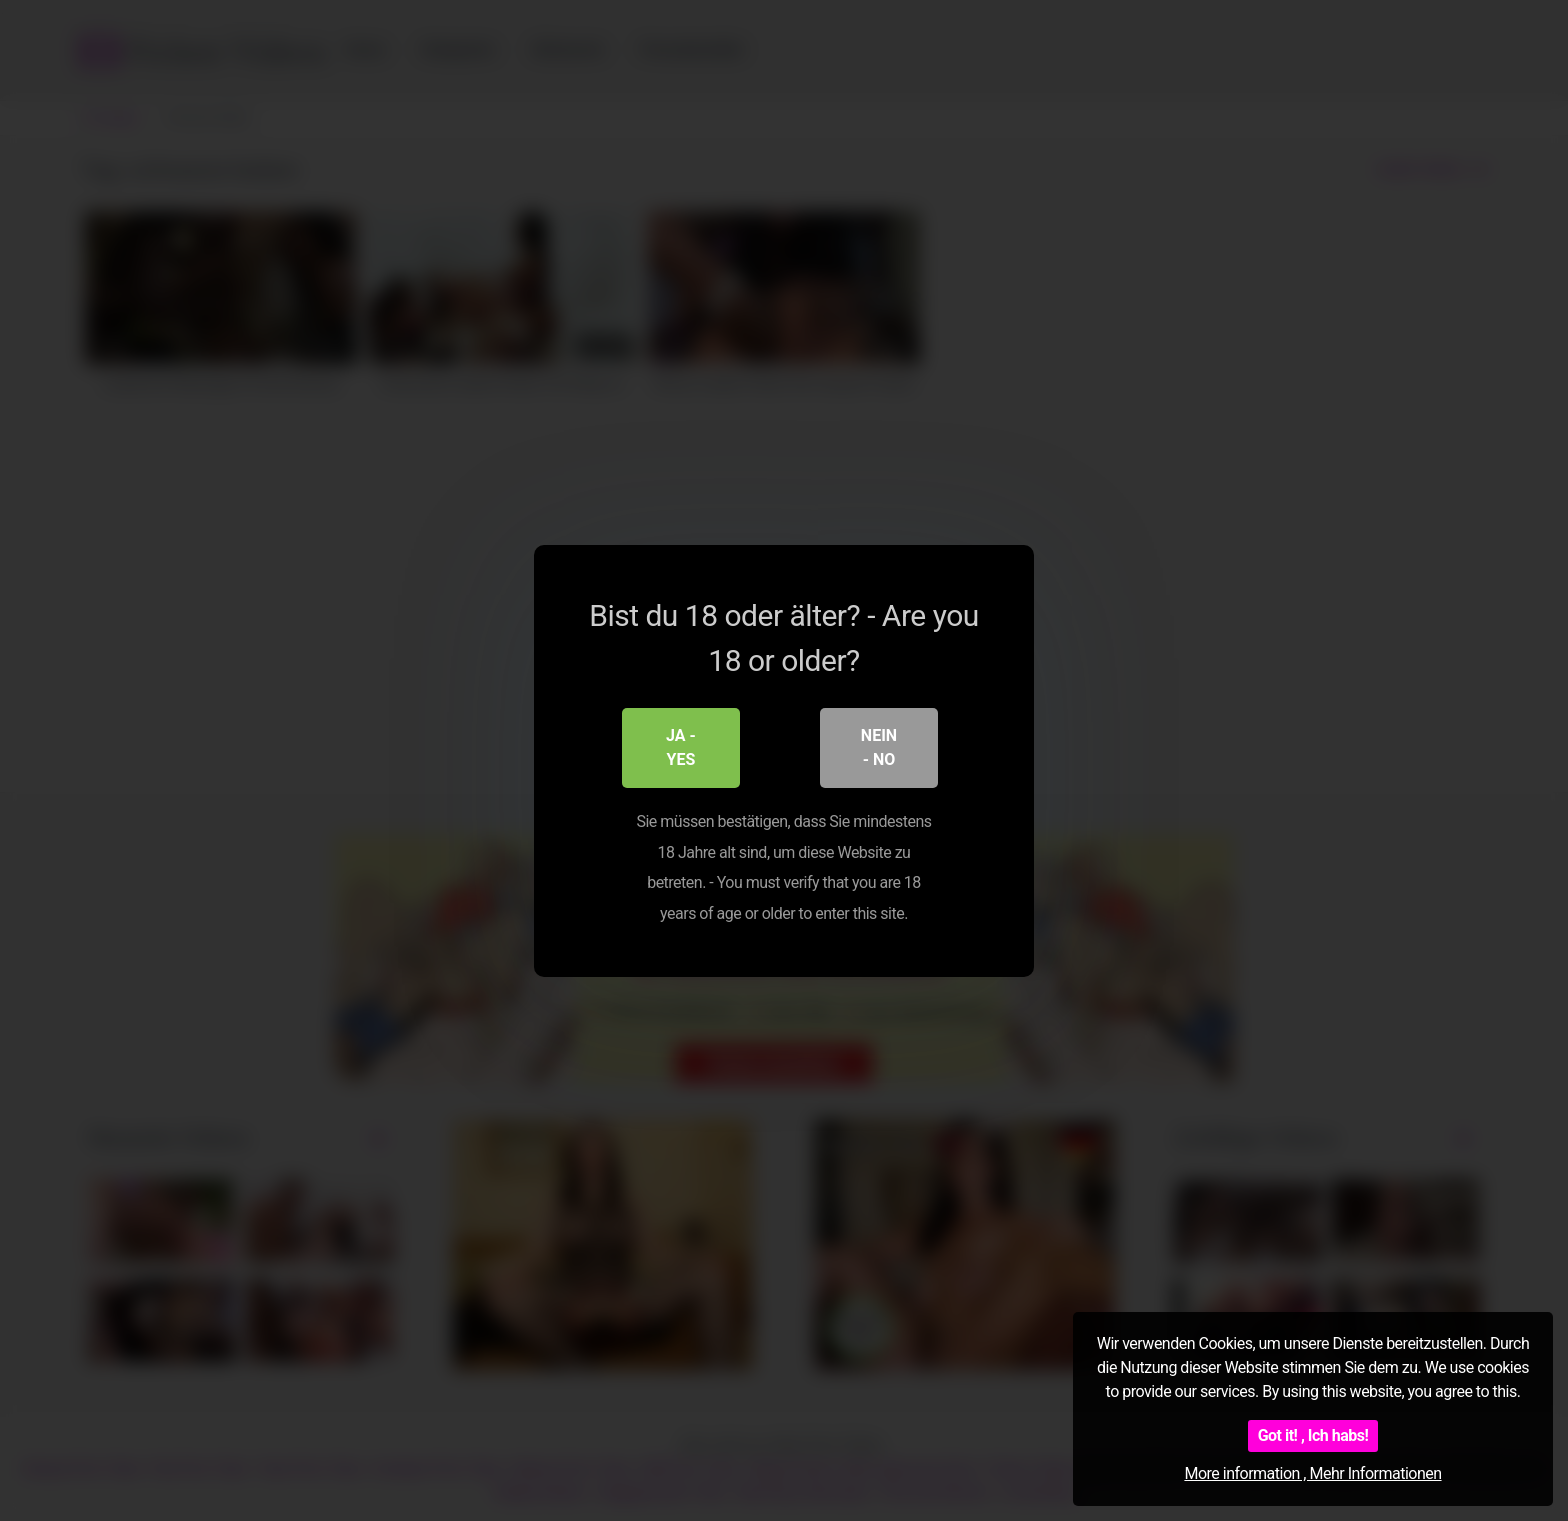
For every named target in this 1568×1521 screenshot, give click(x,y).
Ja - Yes (681, 747)
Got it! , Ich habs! (1313, 1435)
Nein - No (879, 747)
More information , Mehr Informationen (1312, 1473)
